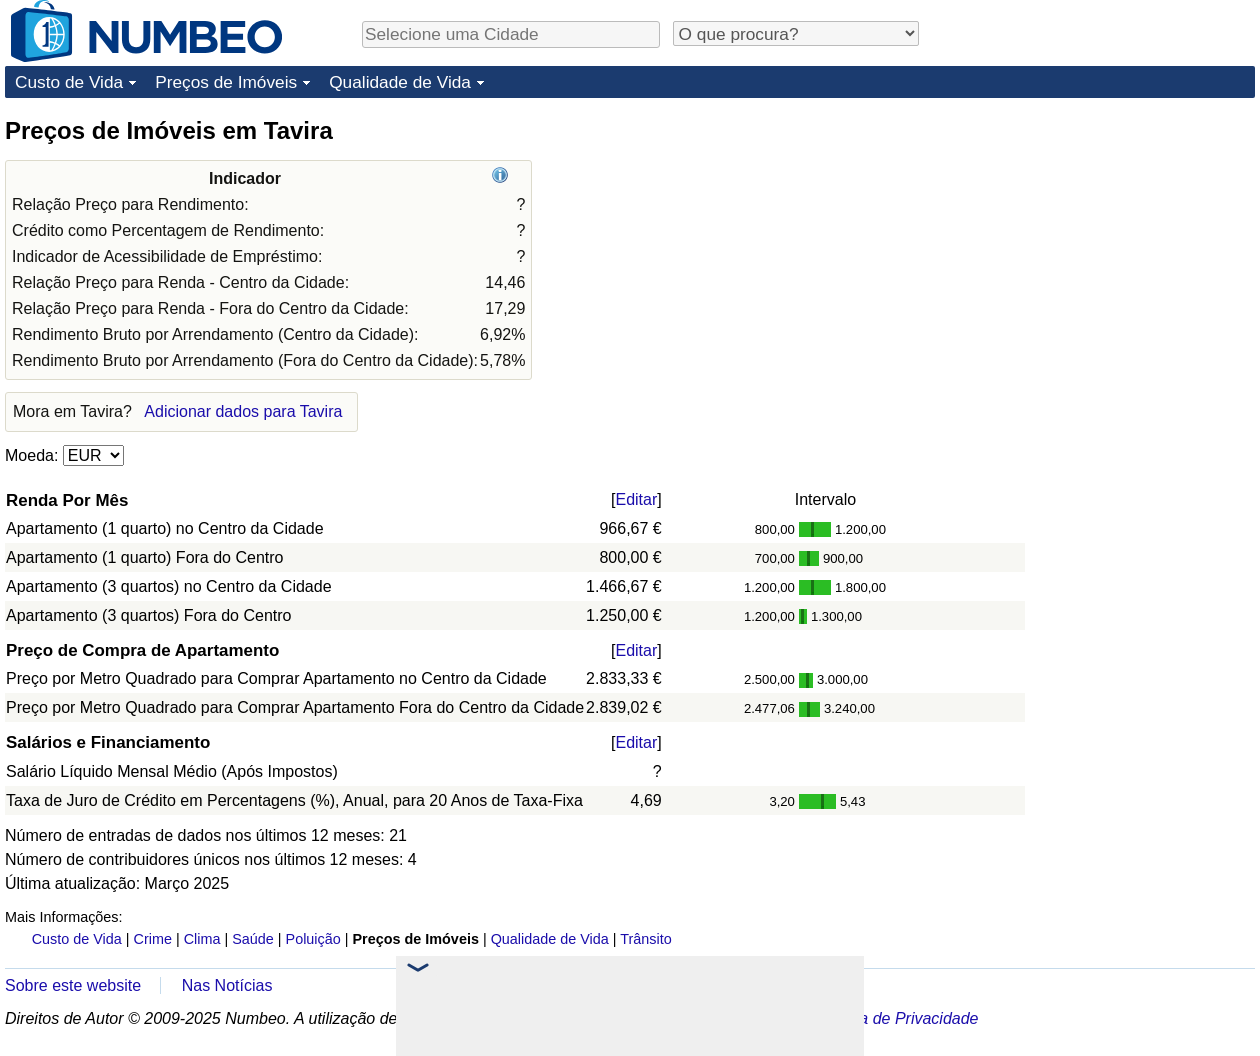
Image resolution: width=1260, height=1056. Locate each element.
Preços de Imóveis (226, 82)
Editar (636, 499)
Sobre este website (73, 985)
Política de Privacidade (897, 1018)
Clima (202, 939)
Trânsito (645, 939)
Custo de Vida (69, 82)
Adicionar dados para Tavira (243, 411)
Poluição (313, 939)
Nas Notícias (227, 985)
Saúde (253, 939)
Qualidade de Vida (400, 82)
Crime (153, 939)
